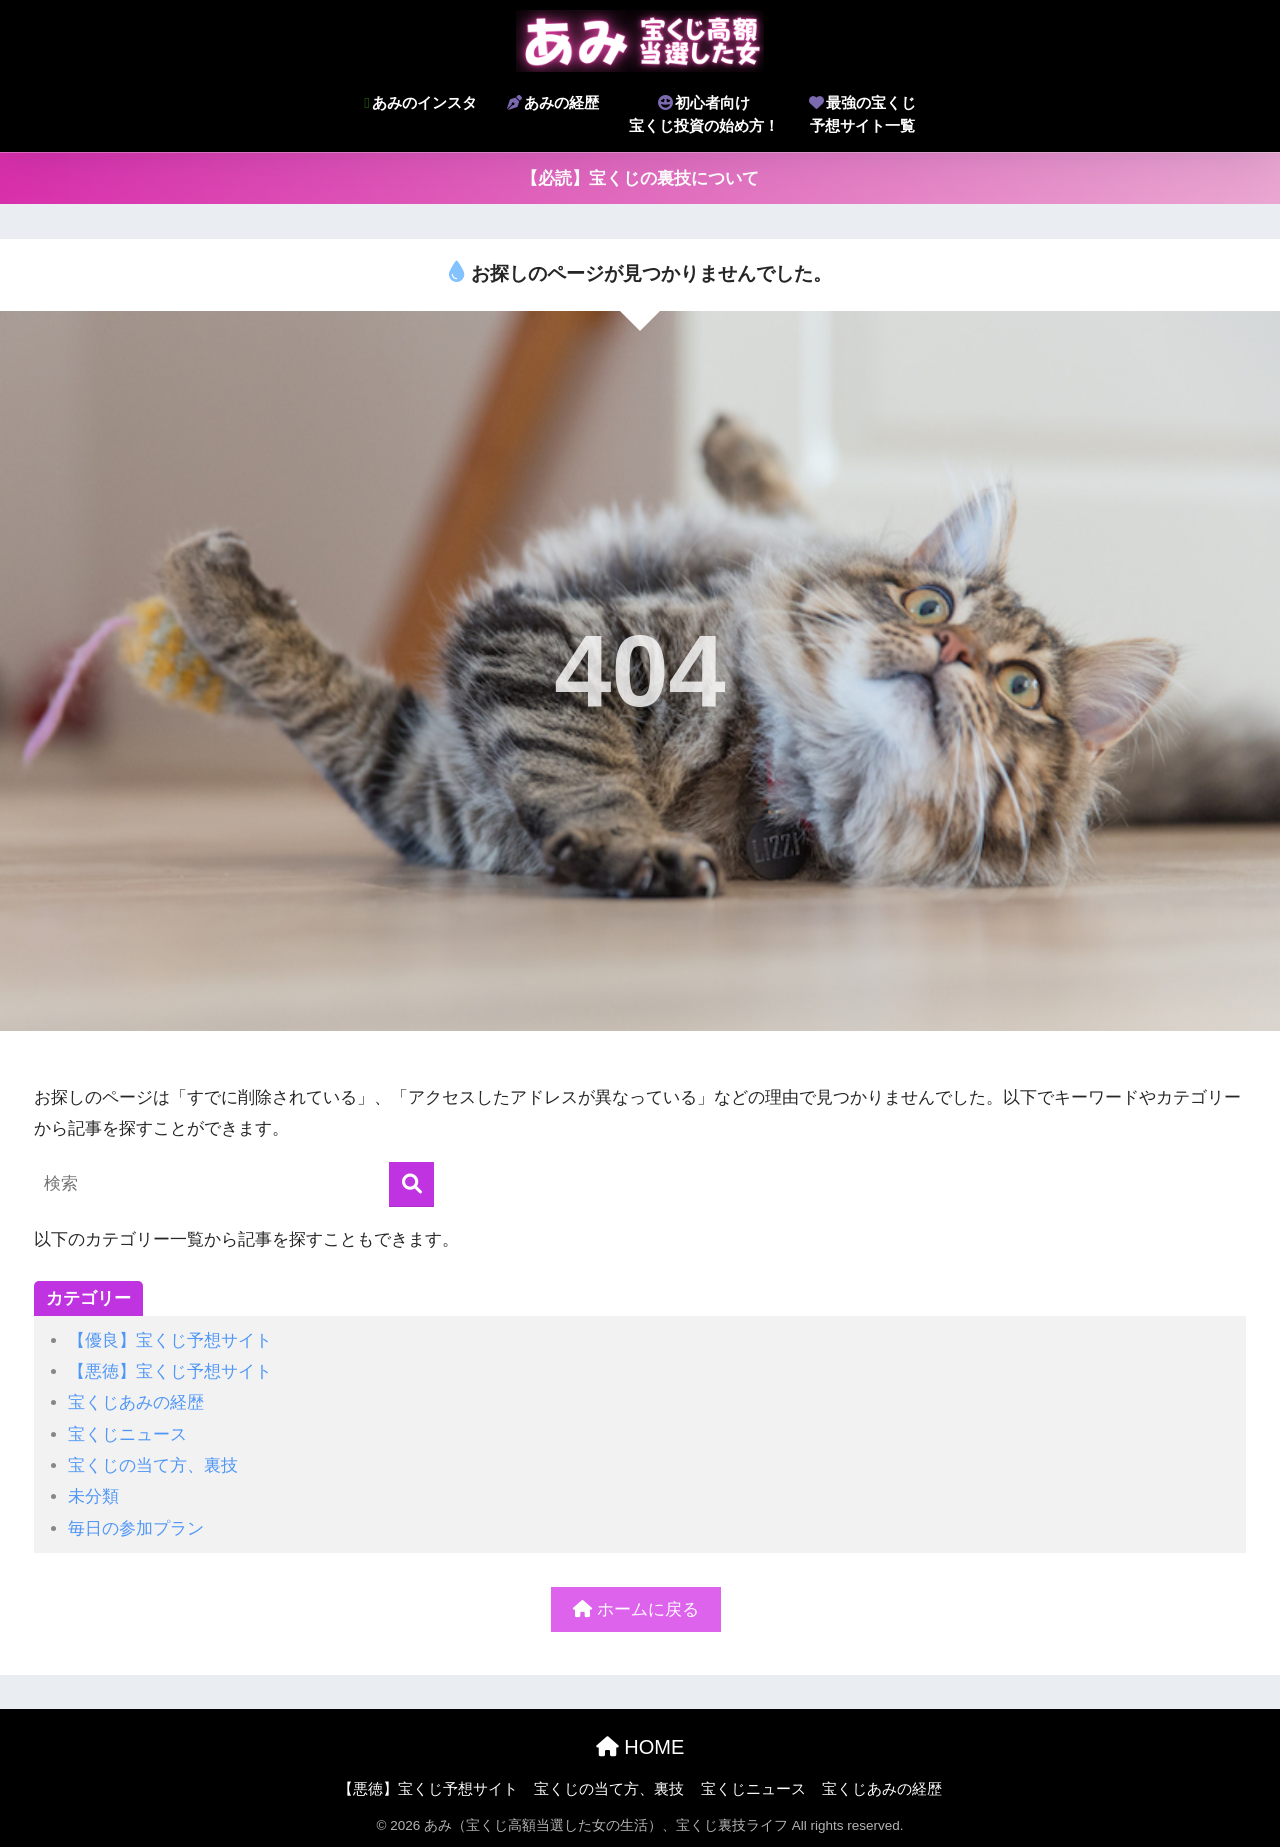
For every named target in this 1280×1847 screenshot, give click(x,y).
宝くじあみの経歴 (136, 1402)
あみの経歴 (553, 102)
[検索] (411, 1184)
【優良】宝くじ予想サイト (170, 1340)
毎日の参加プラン (136, 1528)
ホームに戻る (636, 1609)
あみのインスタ (420, 102)
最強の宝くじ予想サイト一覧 (862, 114)
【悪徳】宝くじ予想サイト (170, 1371)
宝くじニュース (127, 1434)
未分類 (93, 1496)
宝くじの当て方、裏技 (153, 1465)
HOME (640, 1747)
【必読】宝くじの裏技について (640, 178)
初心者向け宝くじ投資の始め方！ (704, 114)
